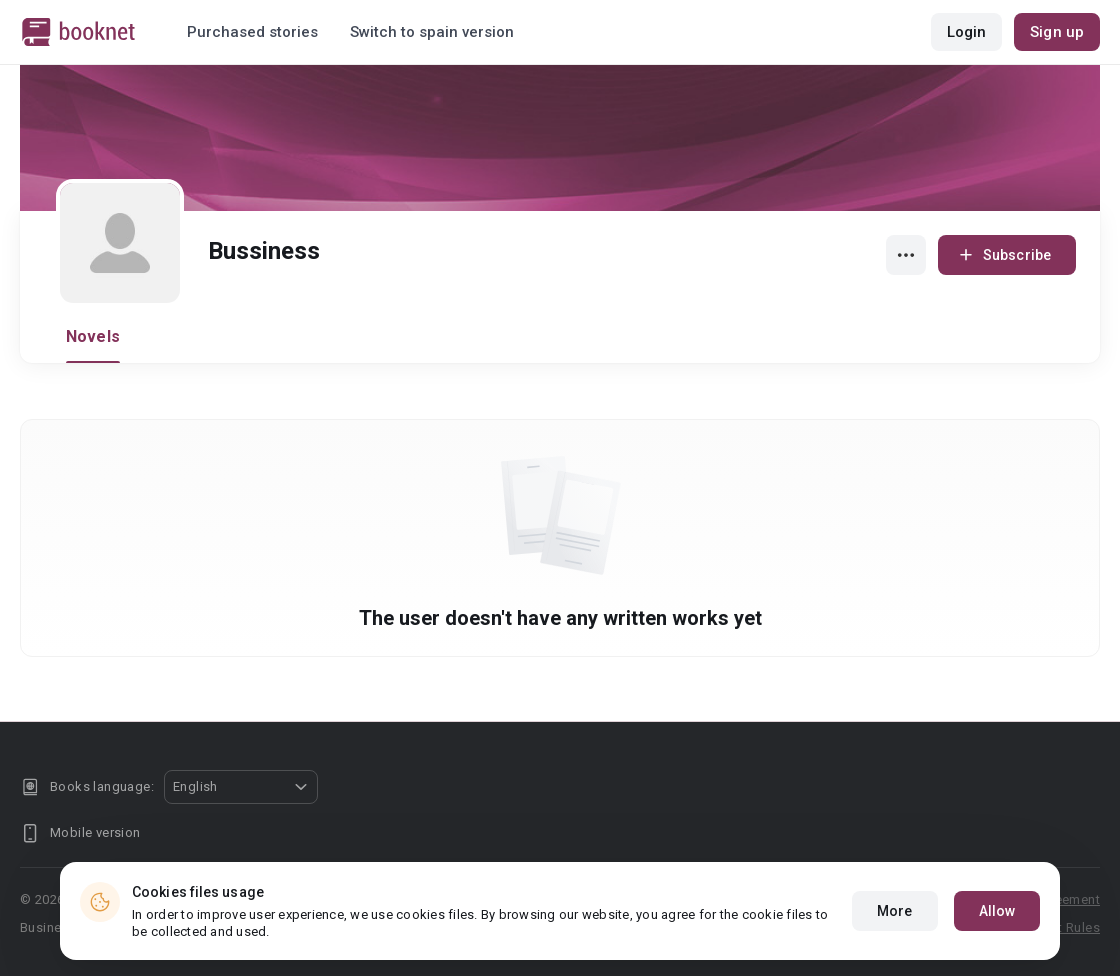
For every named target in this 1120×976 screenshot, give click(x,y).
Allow (997, 911)
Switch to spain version (432, 32)
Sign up (1057, 32)
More (894, 911)
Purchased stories (252, 32)
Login (967, 32)
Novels (93, 336)
